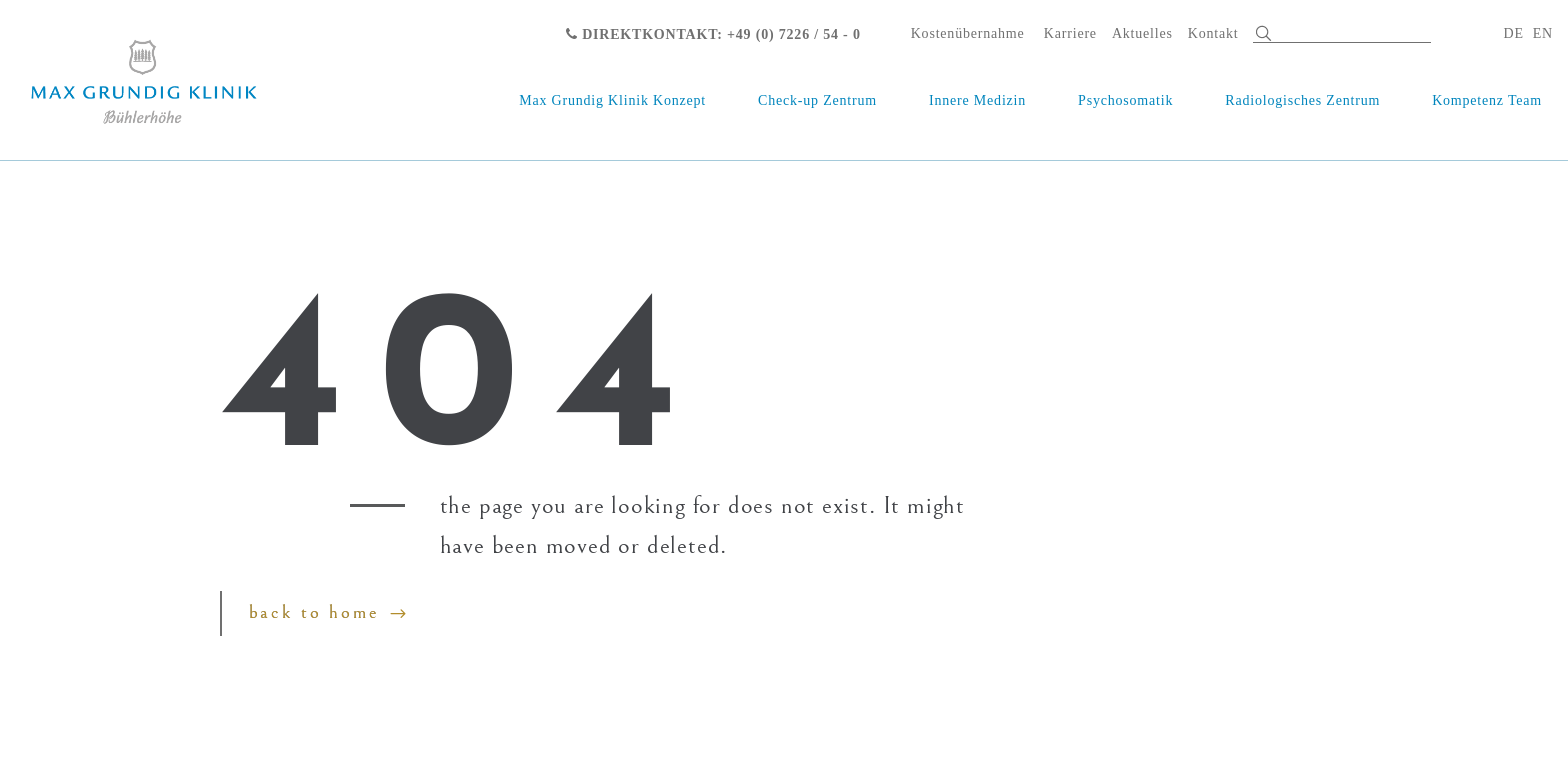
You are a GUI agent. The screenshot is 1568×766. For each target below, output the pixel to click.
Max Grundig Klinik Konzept (612, 100)
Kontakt (1213, 33)
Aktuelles (1142, 33)
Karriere (1070, 33)
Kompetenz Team (1487, 100)
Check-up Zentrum (817, 100)
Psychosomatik (1125, 100)
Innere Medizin (977, 100)
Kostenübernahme (968, 33)
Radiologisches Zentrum (1302, 100)
